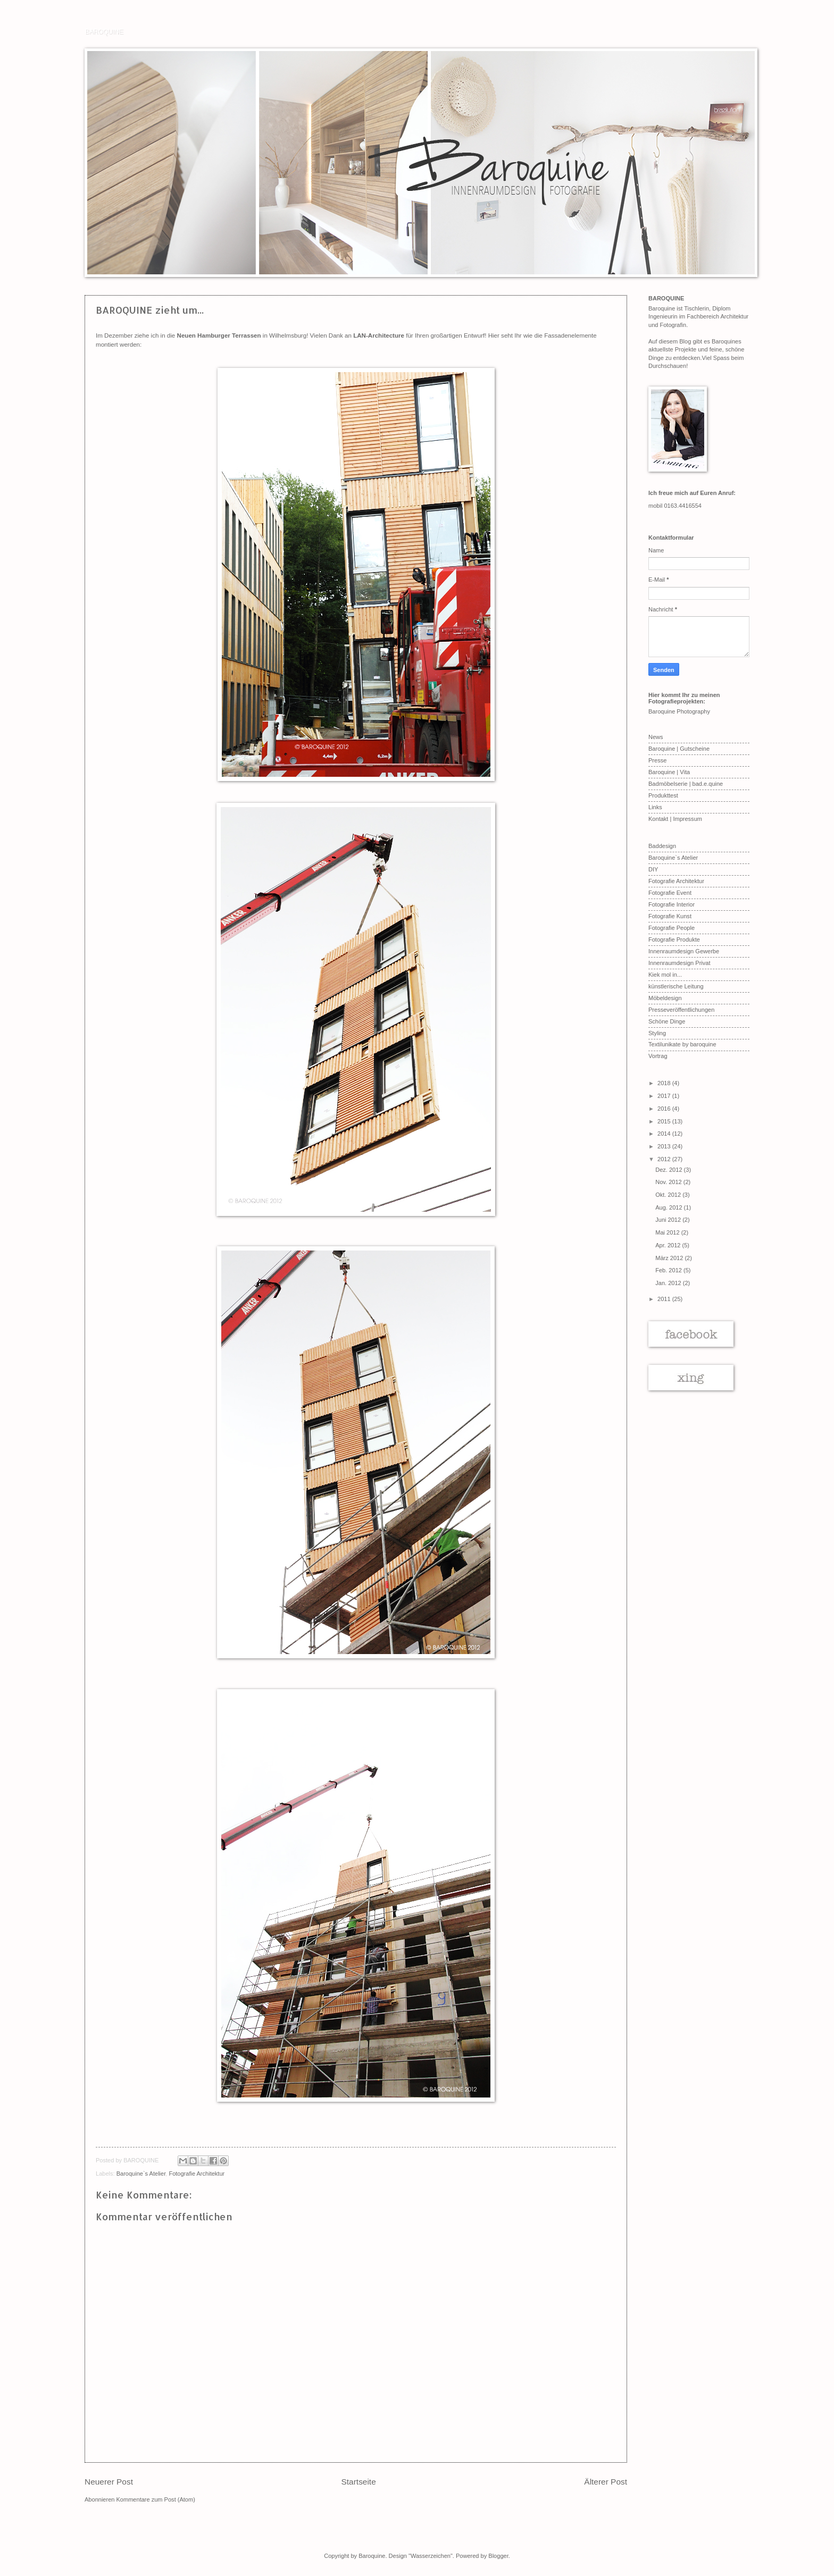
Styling (657, 1033)
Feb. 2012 (669, 1270)
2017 (664, 1096)
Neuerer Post (109, 2481)
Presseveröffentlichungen (681, 1009)
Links (655, 807)
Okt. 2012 (668, 1194)
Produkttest (663, 795)
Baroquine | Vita (669, 772)
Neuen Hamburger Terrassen (219, 335)
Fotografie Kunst (669, 916)
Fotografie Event (669, 893)
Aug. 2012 (669, 1207)
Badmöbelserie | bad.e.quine (685, 784)
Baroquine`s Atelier (141, 2173)
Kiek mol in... (665, 974)
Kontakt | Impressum (675, 819)
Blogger (498, 2556)
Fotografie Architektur (196, 2173)
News (655, 737)
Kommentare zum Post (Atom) (155, 2499)
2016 (664, 1108)
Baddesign (662, 846)
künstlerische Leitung (676, 986)
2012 (664, 1159)
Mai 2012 (668, 1232)
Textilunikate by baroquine (682, 1044)
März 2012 (670, 1258)
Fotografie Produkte (674, 939)
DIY (653, 869)
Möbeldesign (665, 998)
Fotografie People (671, 928)
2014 (664, 1133)
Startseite (358, 2481)
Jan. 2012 (669, 1283)
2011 (664, 1299)
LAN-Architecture (378, 335)
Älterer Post (605, 2481)
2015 (664, 1121)
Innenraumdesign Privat (679, 963)
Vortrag (658, 1056)
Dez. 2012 (669, 1170)
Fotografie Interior (671, 904)
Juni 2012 (668, 1219)
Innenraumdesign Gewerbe (683, 951)
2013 (664, 1146)
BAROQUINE (104, 31)
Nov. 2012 (669, 1182)
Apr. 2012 (668, 1245)
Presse (657, 760)
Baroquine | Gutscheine (679, 748)
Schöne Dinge (666, 1021)
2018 (664, 1083)
